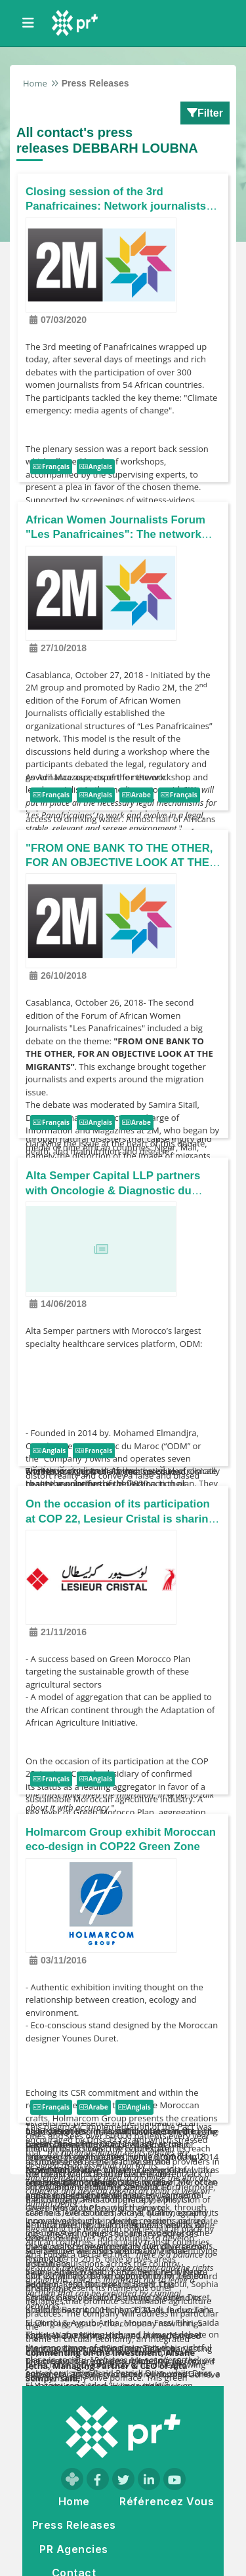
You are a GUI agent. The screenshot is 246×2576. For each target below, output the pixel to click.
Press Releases (74, 2525)
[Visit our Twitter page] (123, 2479)
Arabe (136, 795)
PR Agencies (73, 2549)
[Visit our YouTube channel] (174, 2479)
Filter (205, 113)
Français (51, 467)
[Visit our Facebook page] (98, 2479)
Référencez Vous (166, 2502)
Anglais (95, 467)
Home (35, 83)
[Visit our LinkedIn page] (149, 2479)
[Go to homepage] (123, 2432)
